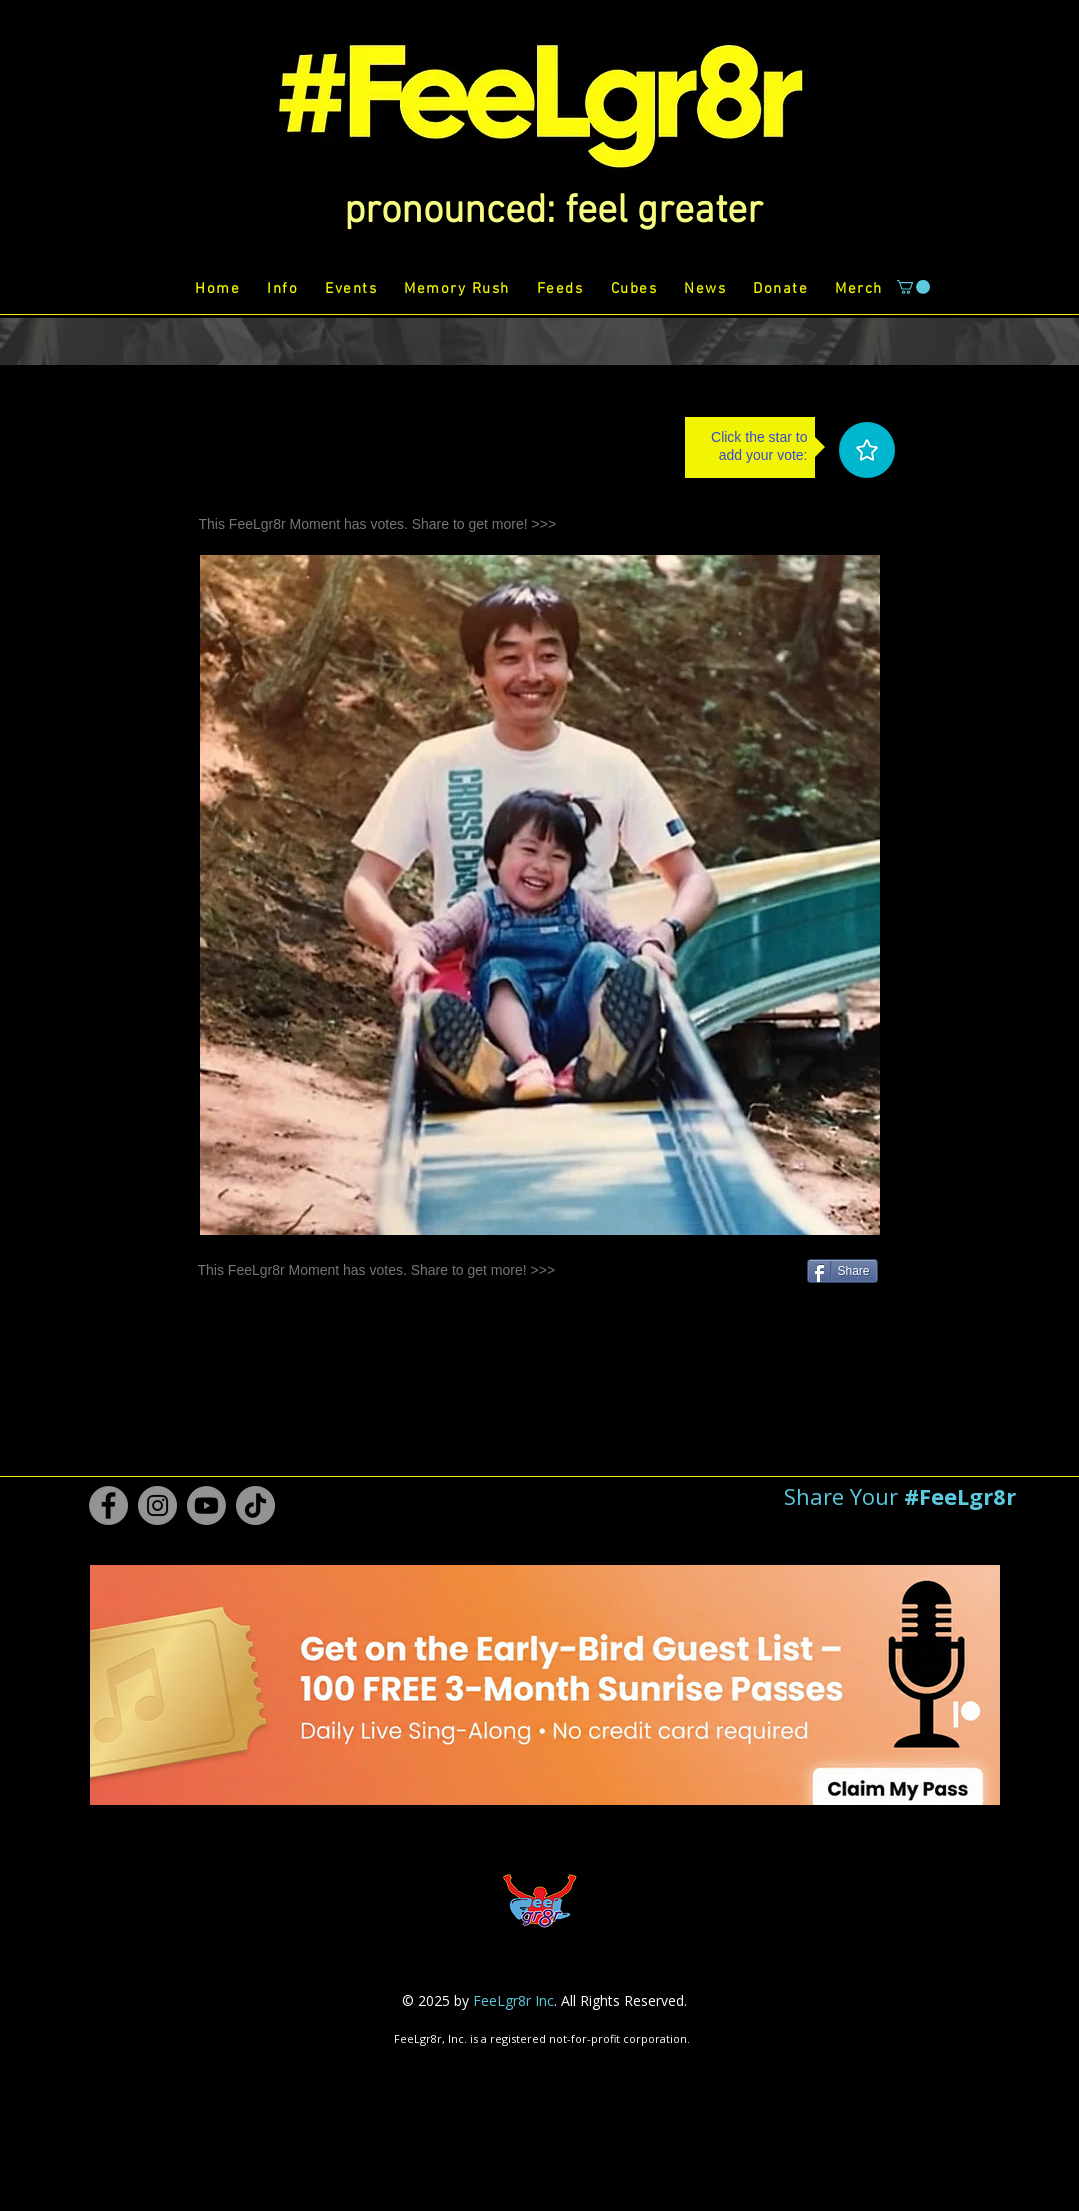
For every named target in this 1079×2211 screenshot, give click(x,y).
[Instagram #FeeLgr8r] (157, 1505)
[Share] (842, 1271)
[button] (553, 212)
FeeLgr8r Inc (513, 2000)
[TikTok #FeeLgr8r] (255, 1505)
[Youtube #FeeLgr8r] (206, 1505)
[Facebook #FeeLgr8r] (108, 1505)
